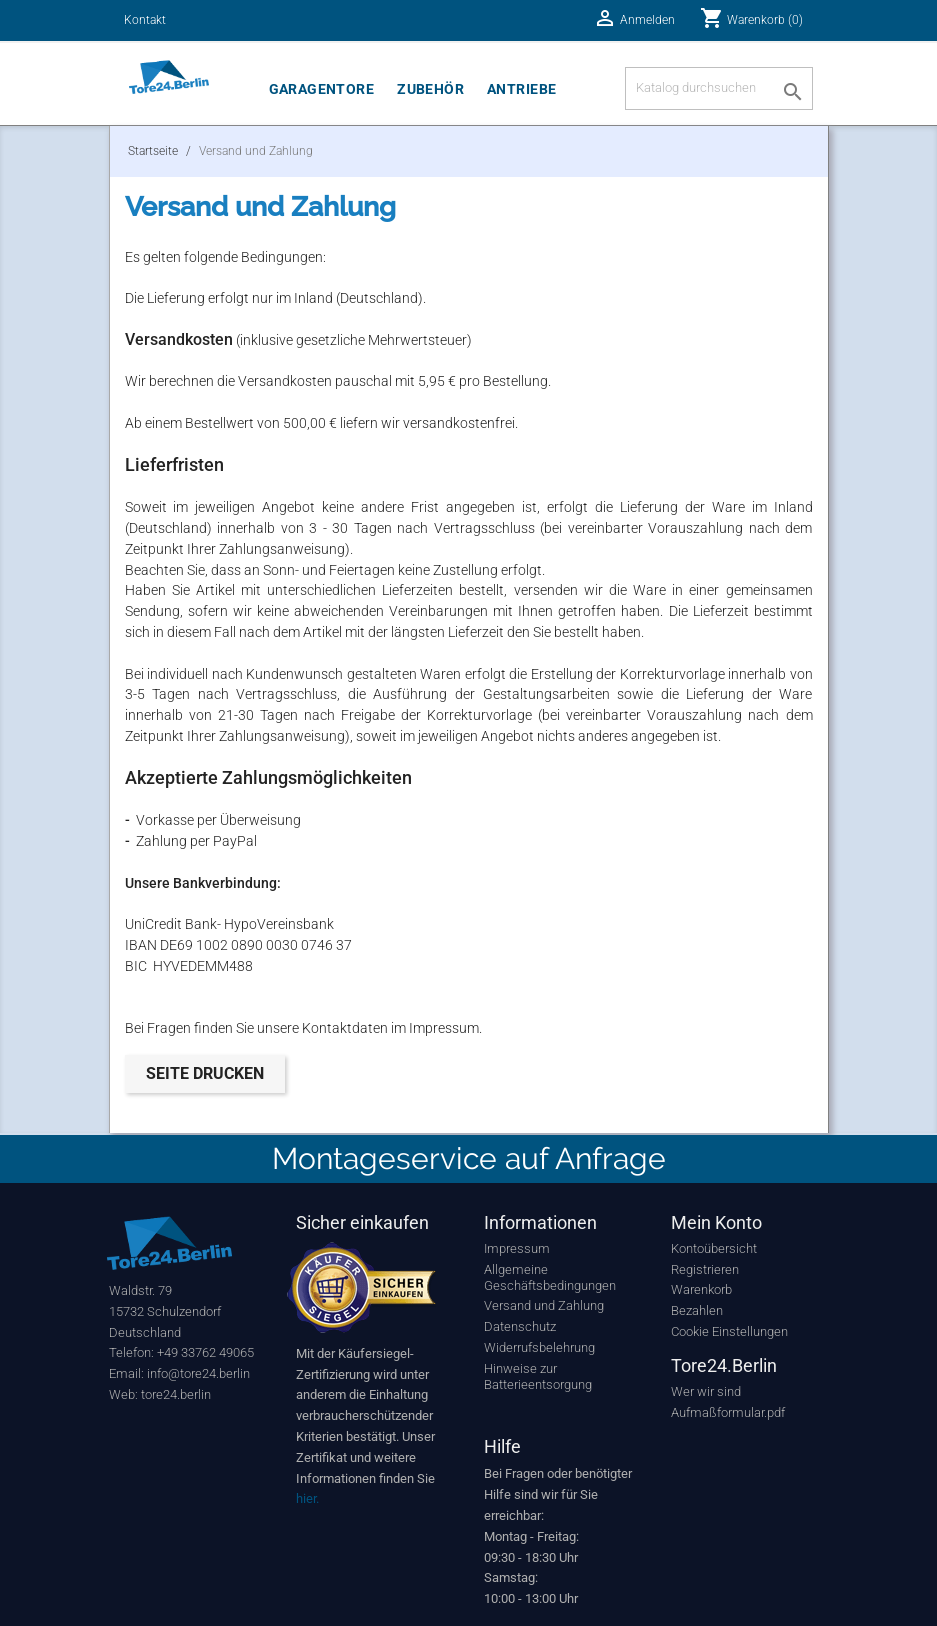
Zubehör (430, 89)
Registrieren (705, 1269)
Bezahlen (697, 1310)
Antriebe (521, 89)
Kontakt (145, 20)
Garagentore (322, 89)
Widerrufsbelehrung (539, 1347)
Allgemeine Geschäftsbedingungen (550, 1277)
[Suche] (719, 88)
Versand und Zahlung (544, 1305)
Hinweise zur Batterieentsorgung (538, 1376)
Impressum (517, 1248)
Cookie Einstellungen (729, 1331)
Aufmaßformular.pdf (728, 1412)
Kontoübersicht (714, 1248)
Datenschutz (520, 1326)
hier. (307, 1498)
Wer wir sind (706, 1391)
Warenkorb (701, 1289)
